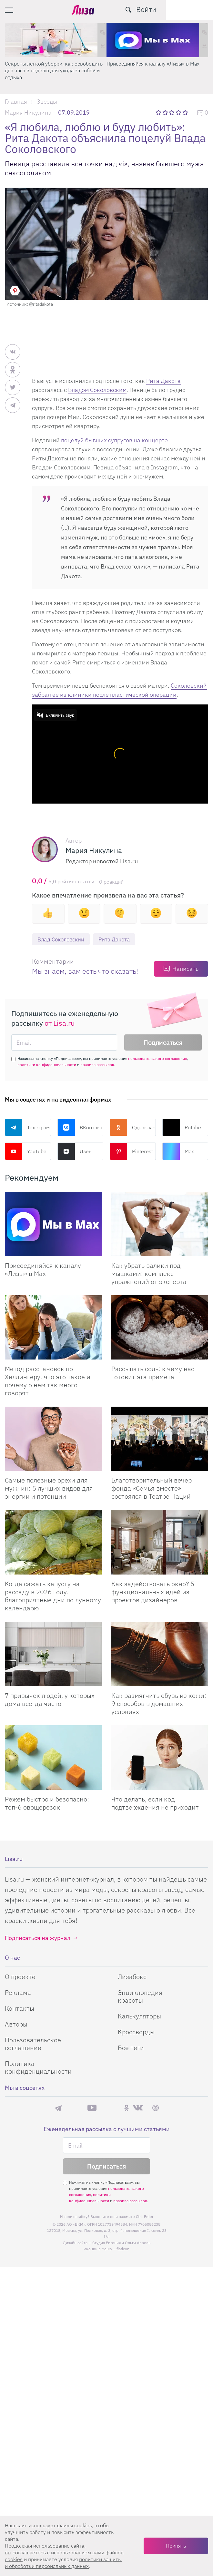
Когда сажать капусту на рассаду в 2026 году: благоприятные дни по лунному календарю (53, 1595)
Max (178, 1151)
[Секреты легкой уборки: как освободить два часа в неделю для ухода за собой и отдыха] (56, 40)
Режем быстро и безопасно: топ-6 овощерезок (47, 1803)
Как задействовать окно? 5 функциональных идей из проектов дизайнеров (152, 1591)
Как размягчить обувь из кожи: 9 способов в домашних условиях (158, 1703)
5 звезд (185, 112)
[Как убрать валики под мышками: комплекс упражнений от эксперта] (159, 1224)
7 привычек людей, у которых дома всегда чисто (50, 1699)
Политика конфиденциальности (38, 2067)
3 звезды (172, 112)
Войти (193, 9)
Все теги (131, 2047)
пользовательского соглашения (157, 1058)
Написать (185, 969)
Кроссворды (136, 2031)
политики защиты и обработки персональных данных (63, 2562)
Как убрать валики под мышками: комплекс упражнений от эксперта (149, 1273)
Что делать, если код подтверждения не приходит (155, 1803)
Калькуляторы (139, 2016)
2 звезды (165, 112)
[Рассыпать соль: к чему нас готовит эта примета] (159, 1328)
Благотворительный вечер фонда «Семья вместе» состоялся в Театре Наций (151, 1488)
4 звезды (179, 112)
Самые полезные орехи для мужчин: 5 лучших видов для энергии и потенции (49, 1488)
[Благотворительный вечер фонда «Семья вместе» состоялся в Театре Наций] (159, 1439)
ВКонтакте (80, 1127)
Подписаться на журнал (37, 1938)
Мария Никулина (28, 112)
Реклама (18, 1992)
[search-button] (175, 9)
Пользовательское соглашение (33, 2044)
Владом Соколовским (97, 390)
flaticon (123, 2249)
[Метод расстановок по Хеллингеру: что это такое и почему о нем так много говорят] (53, 1328)
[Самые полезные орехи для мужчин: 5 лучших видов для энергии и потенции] (53, 1439)
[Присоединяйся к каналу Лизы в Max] (53, 1224)
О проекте (20, 1976)
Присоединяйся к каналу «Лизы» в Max (153, 63)
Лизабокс (132, 1976)
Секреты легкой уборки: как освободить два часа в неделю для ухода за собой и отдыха (54, 70)
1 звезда (159, 112)
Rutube (181, 1127)
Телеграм (27, 1127)
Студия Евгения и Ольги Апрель (121, 2243)
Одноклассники (133, 1127)
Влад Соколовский (62, 939)
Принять (176, 2545)
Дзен (74, 1151)
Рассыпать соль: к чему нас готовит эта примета (152, 1372)
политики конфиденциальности (46, 1064)
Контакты (19, 2008)
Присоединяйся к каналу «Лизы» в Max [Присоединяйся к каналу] (43, 1269)
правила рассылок (97, 1064)
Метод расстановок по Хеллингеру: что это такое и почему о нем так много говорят (47, 1380)
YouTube (25, 1151)
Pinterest (131, 1151)
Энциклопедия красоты (140, 1996)
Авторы (16, 2024)
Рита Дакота (163, 381)
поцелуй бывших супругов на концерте (114, 440)
